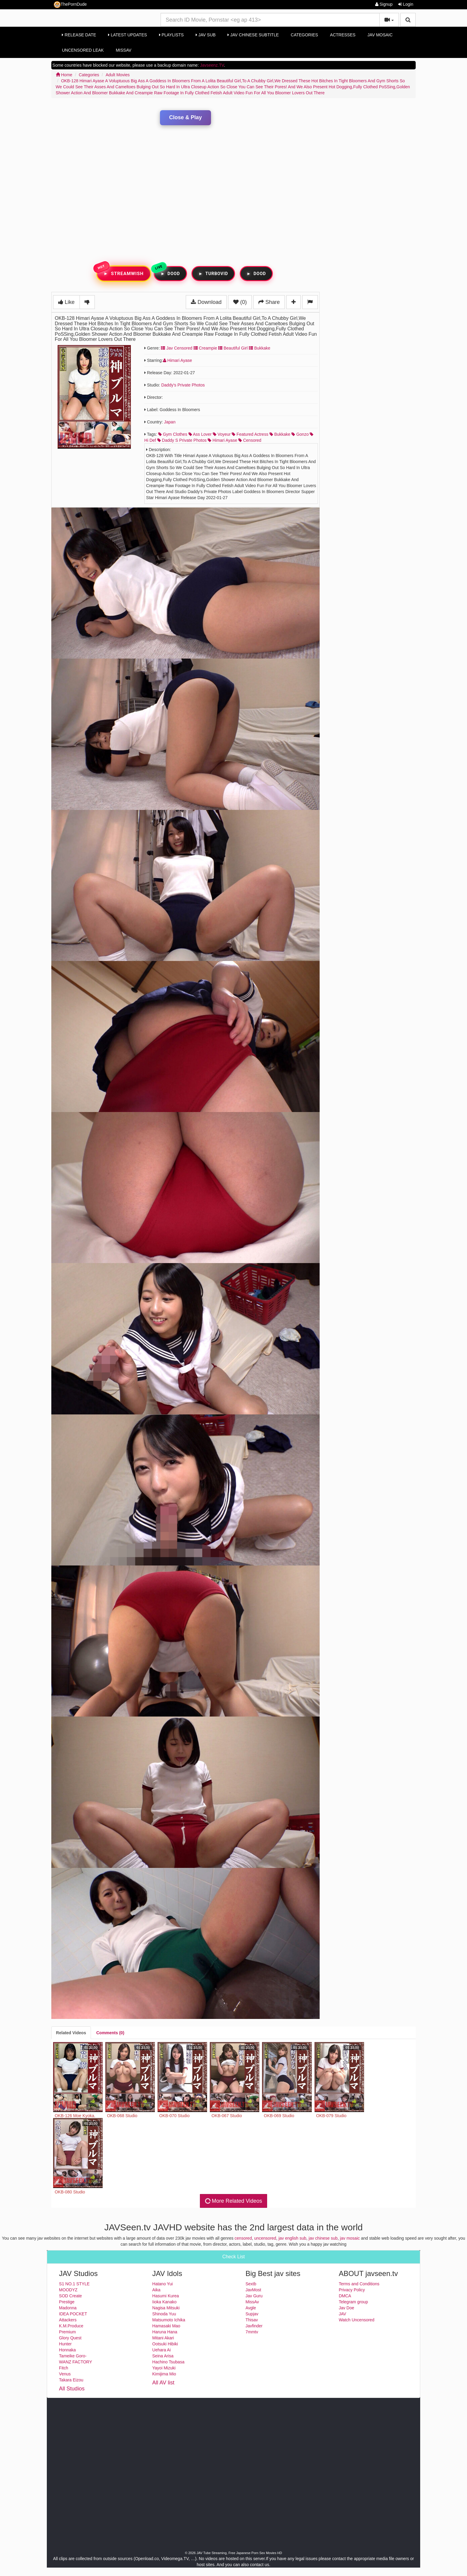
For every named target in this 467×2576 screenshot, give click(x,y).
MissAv (123, 50)
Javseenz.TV (212, 65)
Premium (67, 2331)
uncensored (265, 2238)
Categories (304, 34)
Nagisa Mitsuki (165, 2307)
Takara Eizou (71, 2379)
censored (249, 440)
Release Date (79, 34)
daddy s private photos (182, 440)
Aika (156, 2289)
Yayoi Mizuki (164, 2367)
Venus (65, 2373)
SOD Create (70, 2295)
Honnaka (67, 2349)
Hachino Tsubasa (168, 2361)
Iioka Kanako (164, 2301)
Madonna (68, 2307)
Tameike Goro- (73, 2355)
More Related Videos (233, 2201)
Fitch (63, 2367)
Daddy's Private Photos (183, 385)
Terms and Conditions (359, 2283)
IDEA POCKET (73, 2313)
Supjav (252, 2313)
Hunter (65, 2343)
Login (405, 4)
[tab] (71, 2032)
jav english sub (292, 2238)
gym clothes (172, 434)
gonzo (300, 434)
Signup (384, 4)
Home (64, 74)
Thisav (252, 2319)
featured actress (250, 434)
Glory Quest (70, 2337)
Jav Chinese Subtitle (253, 34)
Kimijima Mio (164, 2373)
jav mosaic (350, 2238)
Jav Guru (254, 2295)
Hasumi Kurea (165, 2295)
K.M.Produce (71, 2325)
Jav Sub (205, 34)
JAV (342, 2313)
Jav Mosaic (380, 34)
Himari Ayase (177, 360)
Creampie (205, 348)
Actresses (343, 34)
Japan (170, 422)
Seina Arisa (162, 2355)
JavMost (253, 2289)
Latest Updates (127, 34)
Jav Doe (346, 2307)
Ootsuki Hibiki (165, 2343)
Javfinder (254, 2325)
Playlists (171, 34)
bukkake (280, 434)
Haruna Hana (164, 2331)
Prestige (66, 2301)
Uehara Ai (161, 2349)
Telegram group (353, 2301)
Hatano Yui (162, 2283)
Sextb (251, 2283)
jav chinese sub (323, 2238)
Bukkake (259, 348)
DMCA (345, 2295)
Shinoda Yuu (164, 2313)
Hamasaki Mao (166, 2325)
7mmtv (252, 2331)
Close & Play (185, 117)
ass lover (200, 434)
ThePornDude (70, 4)
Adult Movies (118, 74)
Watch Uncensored (357, 2319)
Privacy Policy (352, 2289)
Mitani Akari (163, 2337)
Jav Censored (176, 348)
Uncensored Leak (83, 50)
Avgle (251, 2307)
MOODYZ (68, 2289)
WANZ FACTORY (75, 2361)
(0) (240, 302)
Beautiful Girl (233, 348)
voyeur (221, 434)
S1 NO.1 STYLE (74, 2283)
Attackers (68, 2319)
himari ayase (222, 440)
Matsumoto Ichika (168, 2319)
